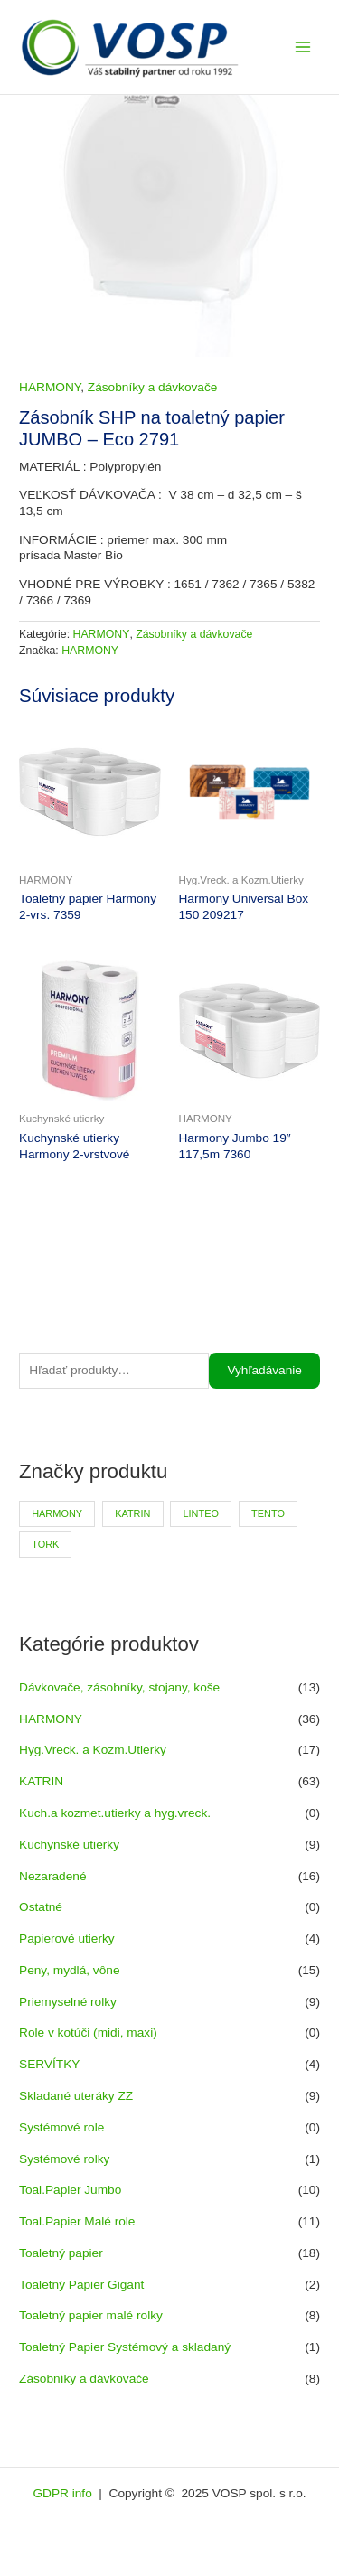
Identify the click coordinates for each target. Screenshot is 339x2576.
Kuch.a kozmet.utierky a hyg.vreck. (115, 1813)
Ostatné (40, 1907)
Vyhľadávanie (264, 1370)
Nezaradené (53, 1876)
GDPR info (64, 2493)
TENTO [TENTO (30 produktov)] (268, 1513)
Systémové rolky (64, 2159)
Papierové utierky (67, 1938)
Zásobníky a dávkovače (84, 2378)
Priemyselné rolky (68, 2002)
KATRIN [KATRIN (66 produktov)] (132, 1513)
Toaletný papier (61, 2253)
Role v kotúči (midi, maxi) (88, 2032)
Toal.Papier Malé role (77, 2221)
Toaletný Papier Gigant (81, 2284)
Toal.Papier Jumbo (70, 2190)
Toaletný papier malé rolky (91, 2315)
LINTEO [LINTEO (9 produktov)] (202, 1513)
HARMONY (50, 1719)
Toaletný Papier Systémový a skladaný (125, 2347)
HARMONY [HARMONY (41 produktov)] (57, 1513)
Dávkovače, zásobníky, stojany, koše (119, 1687)
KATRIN (41, 1781)
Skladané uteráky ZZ (76, 2096)
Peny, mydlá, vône (69, 1970)
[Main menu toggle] (303, 47)
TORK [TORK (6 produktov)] (45, 1544)
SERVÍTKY (49, 2064)
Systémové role (61, 2127)
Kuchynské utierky (69, 1844)
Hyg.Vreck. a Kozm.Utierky (92, 1749)
